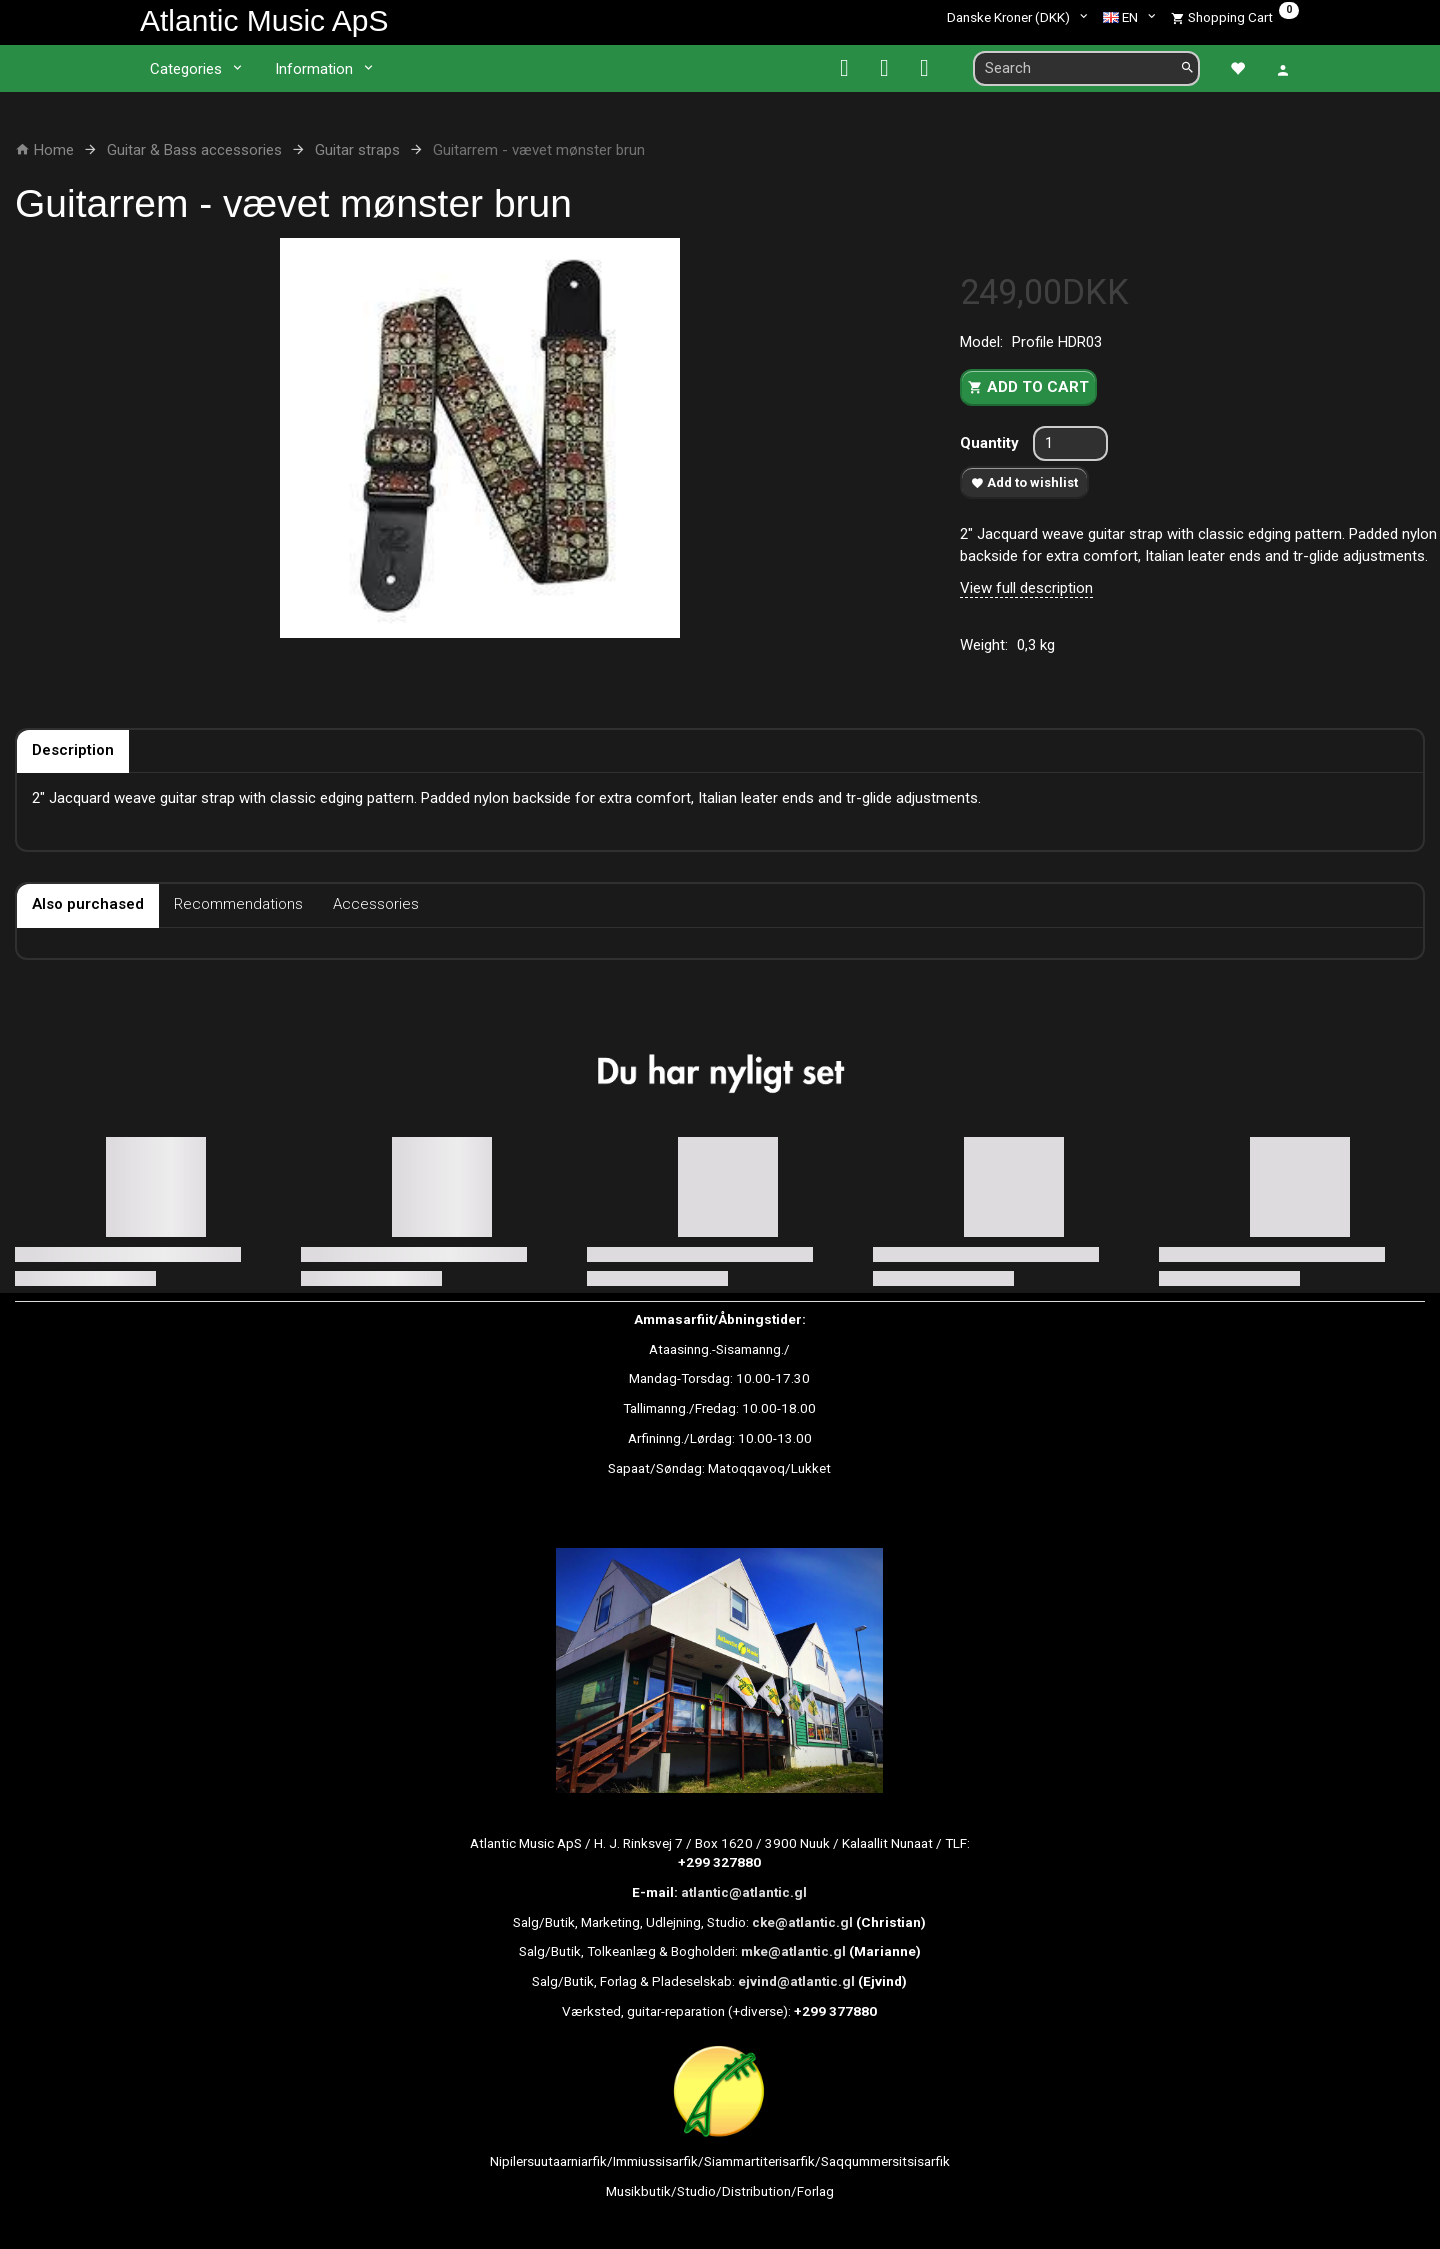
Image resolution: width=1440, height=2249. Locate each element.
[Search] (1187, 68)
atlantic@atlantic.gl (744, 1892)
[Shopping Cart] (1235, 17)
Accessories (376, 904)
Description (73, 750)
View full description (1026, 588)
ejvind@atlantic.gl (796, 1981)
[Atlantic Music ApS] (264, 20)
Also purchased (88, 904)
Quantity (991, 443)
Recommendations (238, 904)
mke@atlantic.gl (793, 1951)
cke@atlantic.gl (802, 1922)
